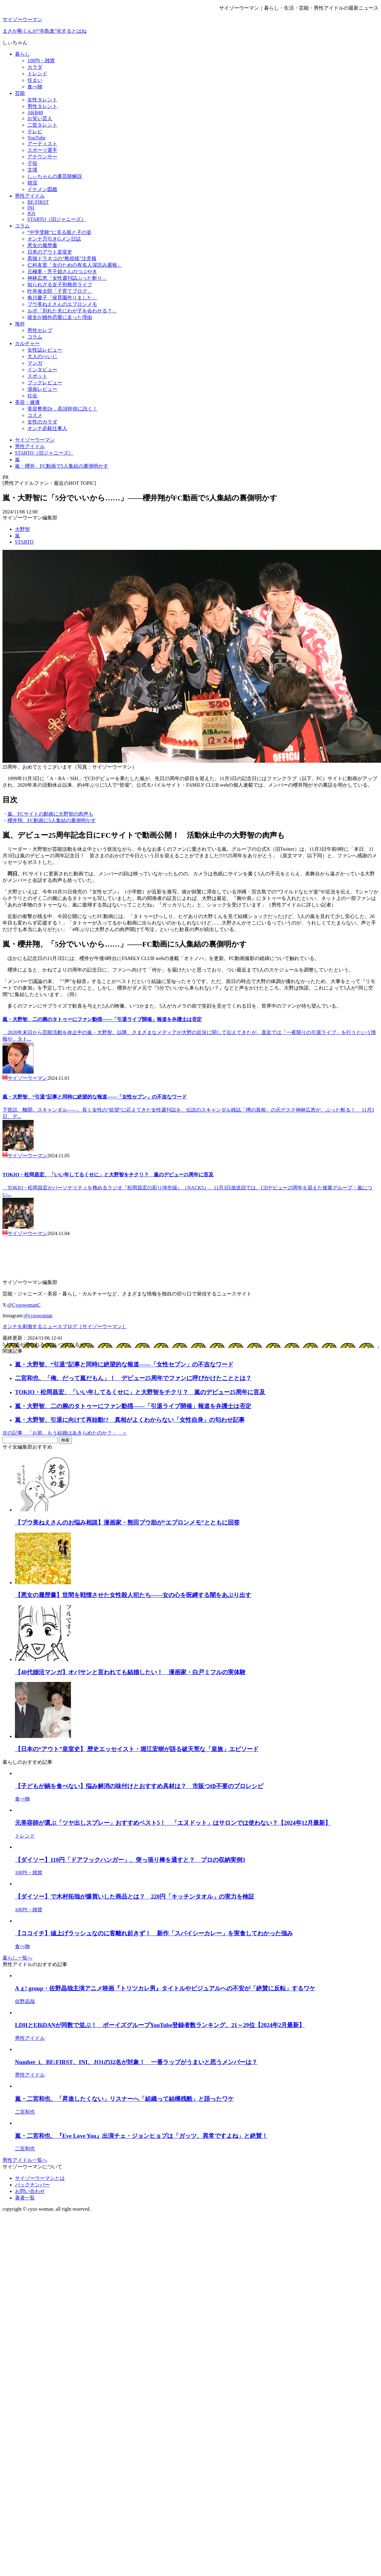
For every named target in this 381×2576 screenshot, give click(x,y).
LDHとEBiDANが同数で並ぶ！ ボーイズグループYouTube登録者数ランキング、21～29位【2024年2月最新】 (160, 2025)
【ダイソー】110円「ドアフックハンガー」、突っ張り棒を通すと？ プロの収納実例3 (130, 1860)
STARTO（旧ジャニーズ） (56, 219)
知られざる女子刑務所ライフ (59, 284)
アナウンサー (42, 156)
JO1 (31, 213)
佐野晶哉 (25, 2001)
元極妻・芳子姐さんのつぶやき (62, 271)
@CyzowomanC (23, 1305)
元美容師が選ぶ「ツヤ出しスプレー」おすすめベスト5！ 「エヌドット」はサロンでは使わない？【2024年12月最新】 (173, 1823)
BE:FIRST (38, 202)
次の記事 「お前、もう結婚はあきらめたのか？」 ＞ (64, 1433)
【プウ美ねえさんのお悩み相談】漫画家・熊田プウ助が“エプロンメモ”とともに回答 (127, 1522)
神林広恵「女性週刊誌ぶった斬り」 (67, 278)
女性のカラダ (42, 421)
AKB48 (35, 112)
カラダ (34, 67)
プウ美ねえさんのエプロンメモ (62, 304)
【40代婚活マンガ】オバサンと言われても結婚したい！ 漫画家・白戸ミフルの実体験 (130, 1672)
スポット (37, 376)
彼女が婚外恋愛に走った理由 (59, 317)
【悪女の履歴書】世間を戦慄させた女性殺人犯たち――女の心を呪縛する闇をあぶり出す (133, 1595)
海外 (20, 323)
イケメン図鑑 (42, 189)
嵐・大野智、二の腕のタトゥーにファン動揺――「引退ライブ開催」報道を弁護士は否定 (102, 1019)
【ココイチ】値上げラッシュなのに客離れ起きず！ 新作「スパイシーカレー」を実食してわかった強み (154, 1933)
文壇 (32, 169)
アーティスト (42, 143)
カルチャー (27, 343)
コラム (22, 225)
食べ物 (34, 86)
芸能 (20, 93)
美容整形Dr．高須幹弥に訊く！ (62, 408)
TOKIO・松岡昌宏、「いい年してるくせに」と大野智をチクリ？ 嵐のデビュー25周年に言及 (108, 1174)
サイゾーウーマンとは (40, 2178)
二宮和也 (25, 2112)
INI (30, 207)
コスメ (34, 415)
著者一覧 (25, 2197)
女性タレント (42, 99)
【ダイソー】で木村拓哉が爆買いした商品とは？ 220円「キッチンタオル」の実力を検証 (134, 1896)
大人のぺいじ (42, 356)
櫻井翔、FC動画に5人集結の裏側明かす (51, 820)
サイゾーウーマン (22, 19)
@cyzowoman (38, 1315)
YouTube (36, 137)
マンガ (34, 363)
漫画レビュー (42, 389)
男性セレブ (39, 330)
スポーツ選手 (42, 150)
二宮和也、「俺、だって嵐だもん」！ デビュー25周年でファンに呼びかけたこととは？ (133, 1378)
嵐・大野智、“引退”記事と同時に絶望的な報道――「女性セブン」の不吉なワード (94, 1096)
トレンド (37, 73)
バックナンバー (32, 2184)
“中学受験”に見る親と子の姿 (59, 232)
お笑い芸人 (39, 118)
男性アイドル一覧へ (24, 2160)
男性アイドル (30, 196)
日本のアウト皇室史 (49, 252)
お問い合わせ (30, 2191)
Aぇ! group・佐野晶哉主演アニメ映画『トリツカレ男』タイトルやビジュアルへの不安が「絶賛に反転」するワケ (165, 1988)
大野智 (22, 529)
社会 (32, 395)
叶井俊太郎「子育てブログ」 (59, 291)
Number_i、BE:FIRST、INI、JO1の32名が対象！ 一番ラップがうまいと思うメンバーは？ (136, 2062)
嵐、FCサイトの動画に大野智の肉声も (50, 814)
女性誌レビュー (44, 350)
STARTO (24, 542)
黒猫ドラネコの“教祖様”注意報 (61, 258)
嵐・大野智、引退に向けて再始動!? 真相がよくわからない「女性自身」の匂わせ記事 (130, 1420)
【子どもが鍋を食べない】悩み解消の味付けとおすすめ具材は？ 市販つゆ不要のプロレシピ (139, 1786)
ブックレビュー (44, 382)
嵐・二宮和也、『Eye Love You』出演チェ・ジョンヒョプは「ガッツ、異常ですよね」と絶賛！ (141, 2136)
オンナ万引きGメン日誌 (54, 238)
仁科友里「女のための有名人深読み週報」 (74, 265)
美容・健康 (27, 402)
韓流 (32, 182)
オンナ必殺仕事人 (47, 428)
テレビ (34, 131)
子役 (32, 163)
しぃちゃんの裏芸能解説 (54, 176)
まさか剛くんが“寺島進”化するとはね (44, 31)
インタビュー (42, 369)
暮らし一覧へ (17, 1957)
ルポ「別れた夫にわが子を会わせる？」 (72, 310)
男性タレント (42, 106)
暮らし (22, 54)
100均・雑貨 (41, 60)
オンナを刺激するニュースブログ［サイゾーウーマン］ (64, 1326)
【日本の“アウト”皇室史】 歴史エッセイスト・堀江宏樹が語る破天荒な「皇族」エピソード (137, 1749)
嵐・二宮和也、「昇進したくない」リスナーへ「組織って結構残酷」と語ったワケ (124, 2099)
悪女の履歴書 (42, 245)
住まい (34, 80)
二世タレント (42, 125)
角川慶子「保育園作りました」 (62, 297)
